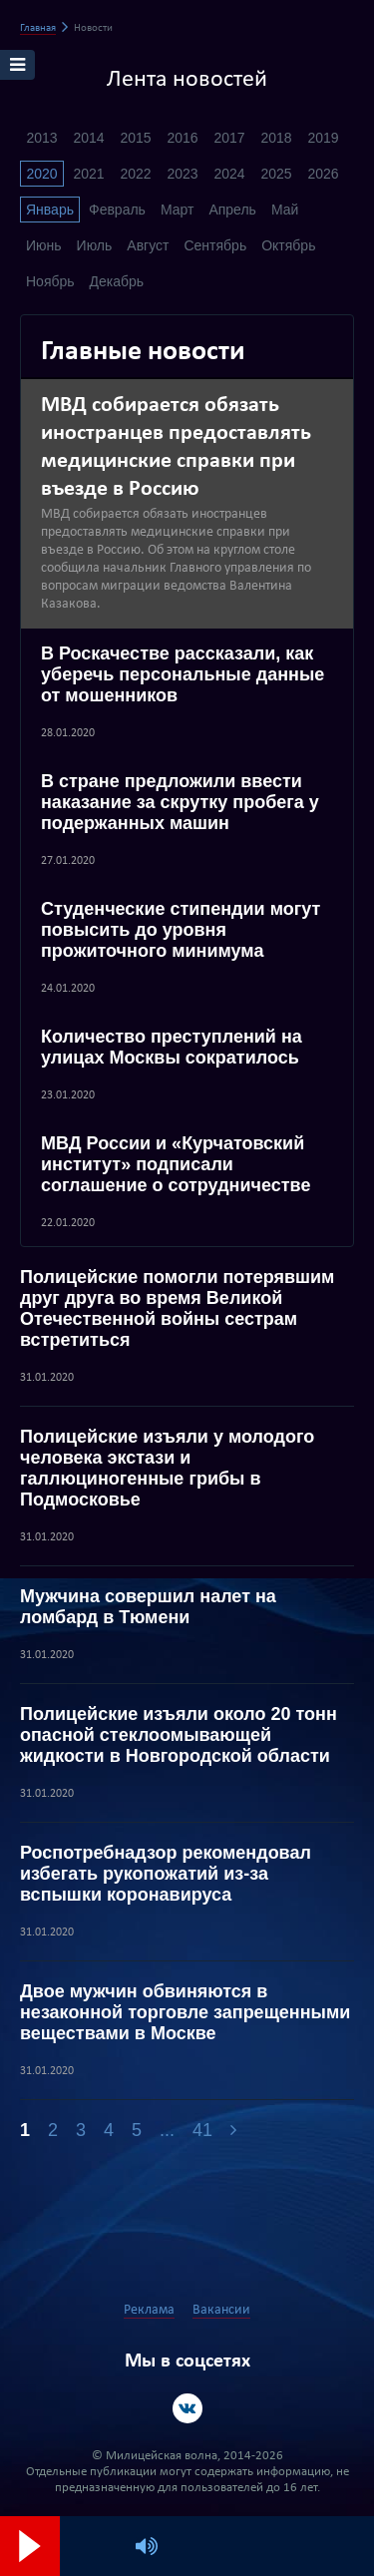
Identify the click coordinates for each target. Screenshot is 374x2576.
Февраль (117, 209)
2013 (41, 138)
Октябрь (288, 245)
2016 (182, 138)
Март (177, 209)
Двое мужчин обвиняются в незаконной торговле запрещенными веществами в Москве (185, 2012)
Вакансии (221, 2310)
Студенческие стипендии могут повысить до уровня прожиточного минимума (180, 930)
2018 (275, 138)
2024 (228, 174)
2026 (322, 174)
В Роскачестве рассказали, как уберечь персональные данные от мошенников (182, 674)
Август (148, 245)
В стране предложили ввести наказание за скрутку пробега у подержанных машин (180, 802)
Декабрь (117, 281)
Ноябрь (50, 281)
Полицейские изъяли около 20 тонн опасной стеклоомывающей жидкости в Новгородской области (178, 1735)
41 (202, 2130)
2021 (88, 174)
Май (284, 209)
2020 (41, 174)
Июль (95, 245)
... (167, 2130)
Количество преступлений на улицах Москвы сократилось (171, 1047)
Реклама (149, 2310)
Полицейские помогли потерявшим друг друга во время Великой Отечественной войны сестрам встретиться (177, 1308)
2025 (275, 174)
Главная (38, 28)
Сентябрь (215, 245)
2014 (88, 138)
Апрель (232, 209)
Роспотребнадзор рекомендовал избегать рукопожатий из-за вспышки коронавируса (165, 1874)
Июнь (44, 245)
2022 (135, 174)
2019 (322, 138)
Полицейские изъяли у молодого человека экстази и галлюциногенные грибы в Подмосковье (167, 1468)
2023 (182, 174)
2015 (135, 138)
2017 (228, 138)
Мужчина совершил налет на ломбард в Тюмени (148, 1606)
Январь (50, 209)
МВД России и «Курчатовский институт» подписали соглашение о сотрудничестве (175, 1164)
